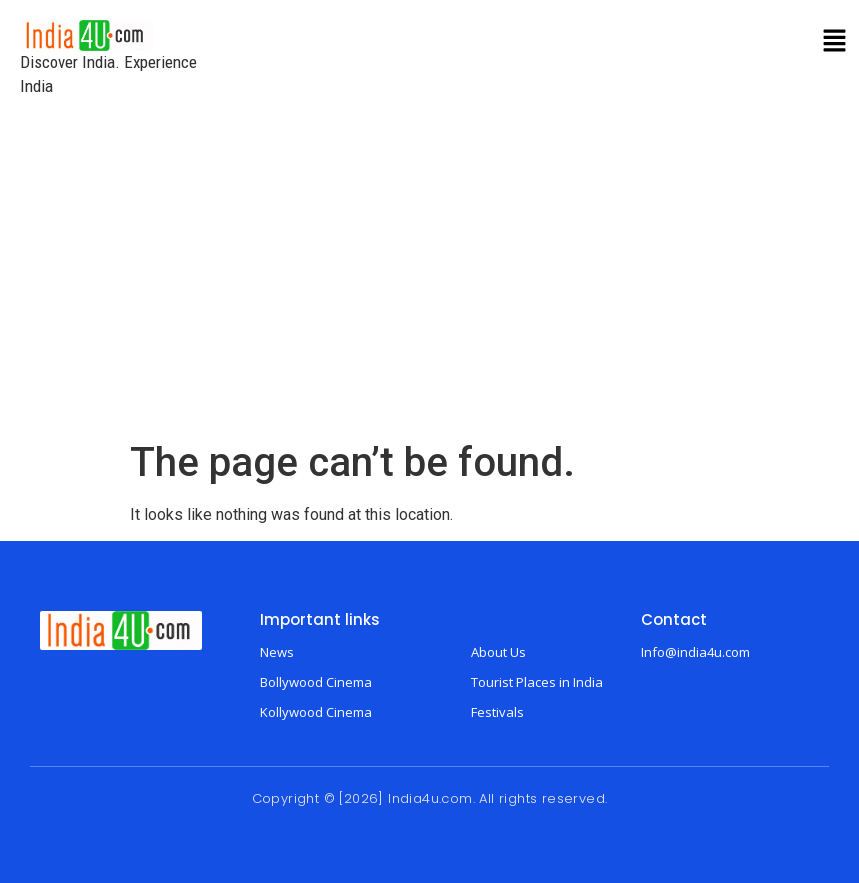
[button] (835, 42)
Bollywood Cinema (316, 682)
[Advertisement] (429, 289)
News (277, 652)
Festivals (497, 712)
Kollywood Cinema (316, 712)
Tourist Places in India (537, 682)
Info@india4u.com (695, 652)
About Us (498, 652)
